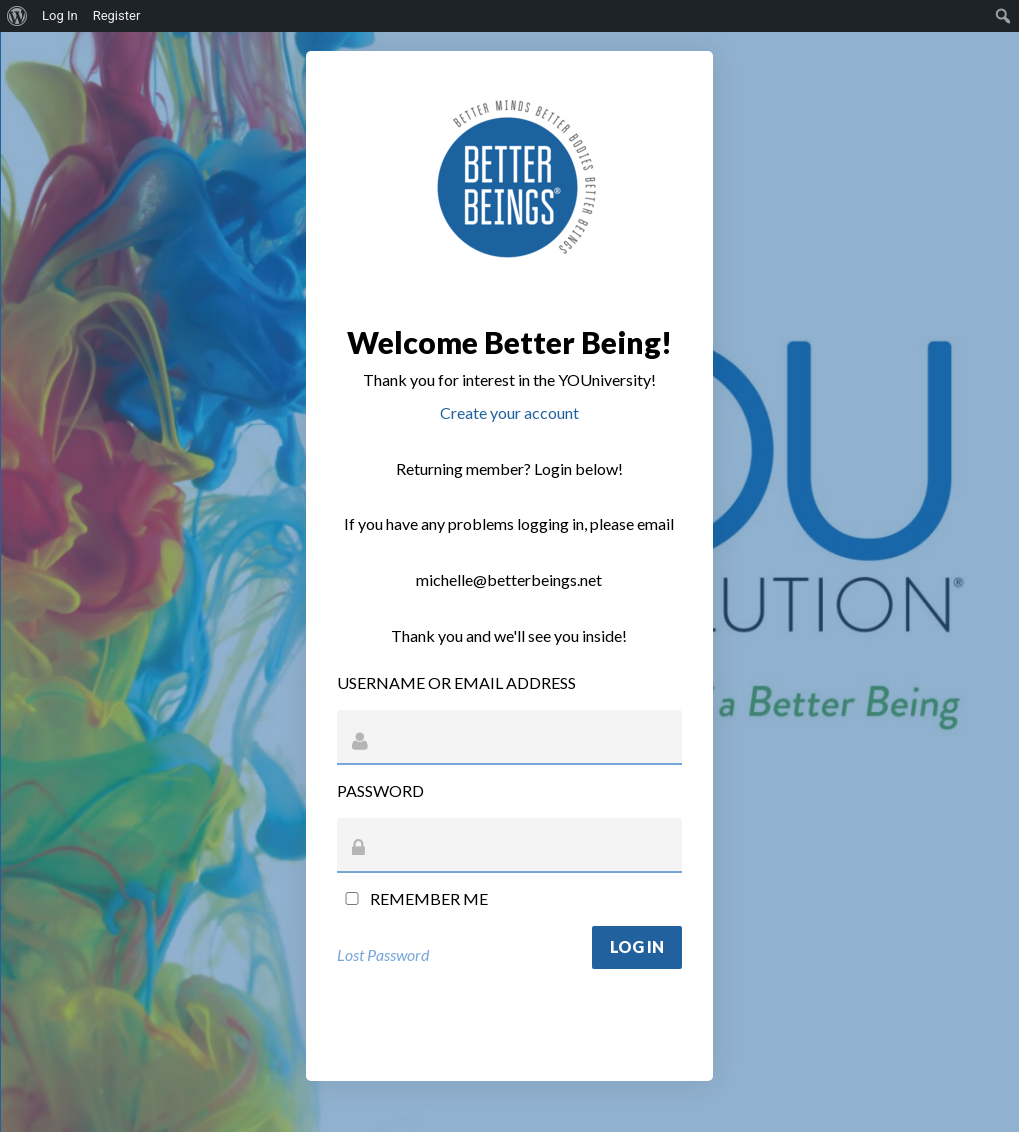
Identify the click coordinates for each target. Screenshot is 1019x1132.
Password (380, 790)
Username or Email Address (456, 682)
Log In (60, 15)
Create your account (509, 412)
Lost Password (383, 954)
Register (117, 15)
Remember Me (412, 898)
